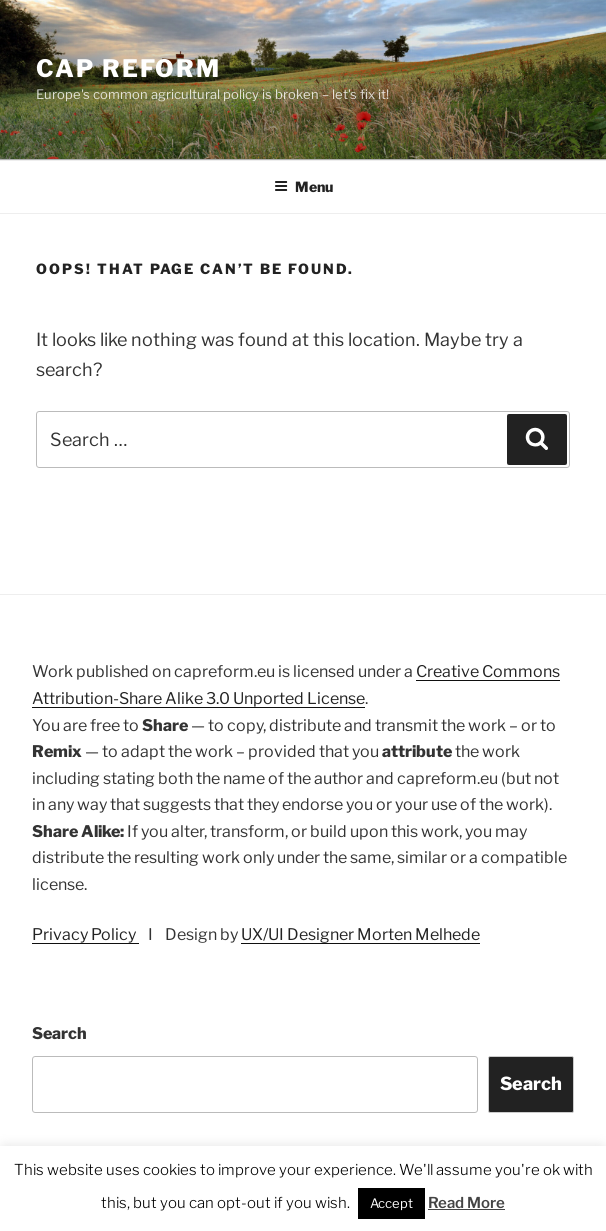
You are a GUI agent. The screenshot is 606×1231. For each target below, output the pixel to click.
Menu (303, 186)
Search (59, 1033)
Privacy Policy (85, 934)
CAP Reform (128, 68)
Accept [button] (391, 1203)
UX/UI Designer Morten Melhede (360, 934)
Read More (466, 1203)
